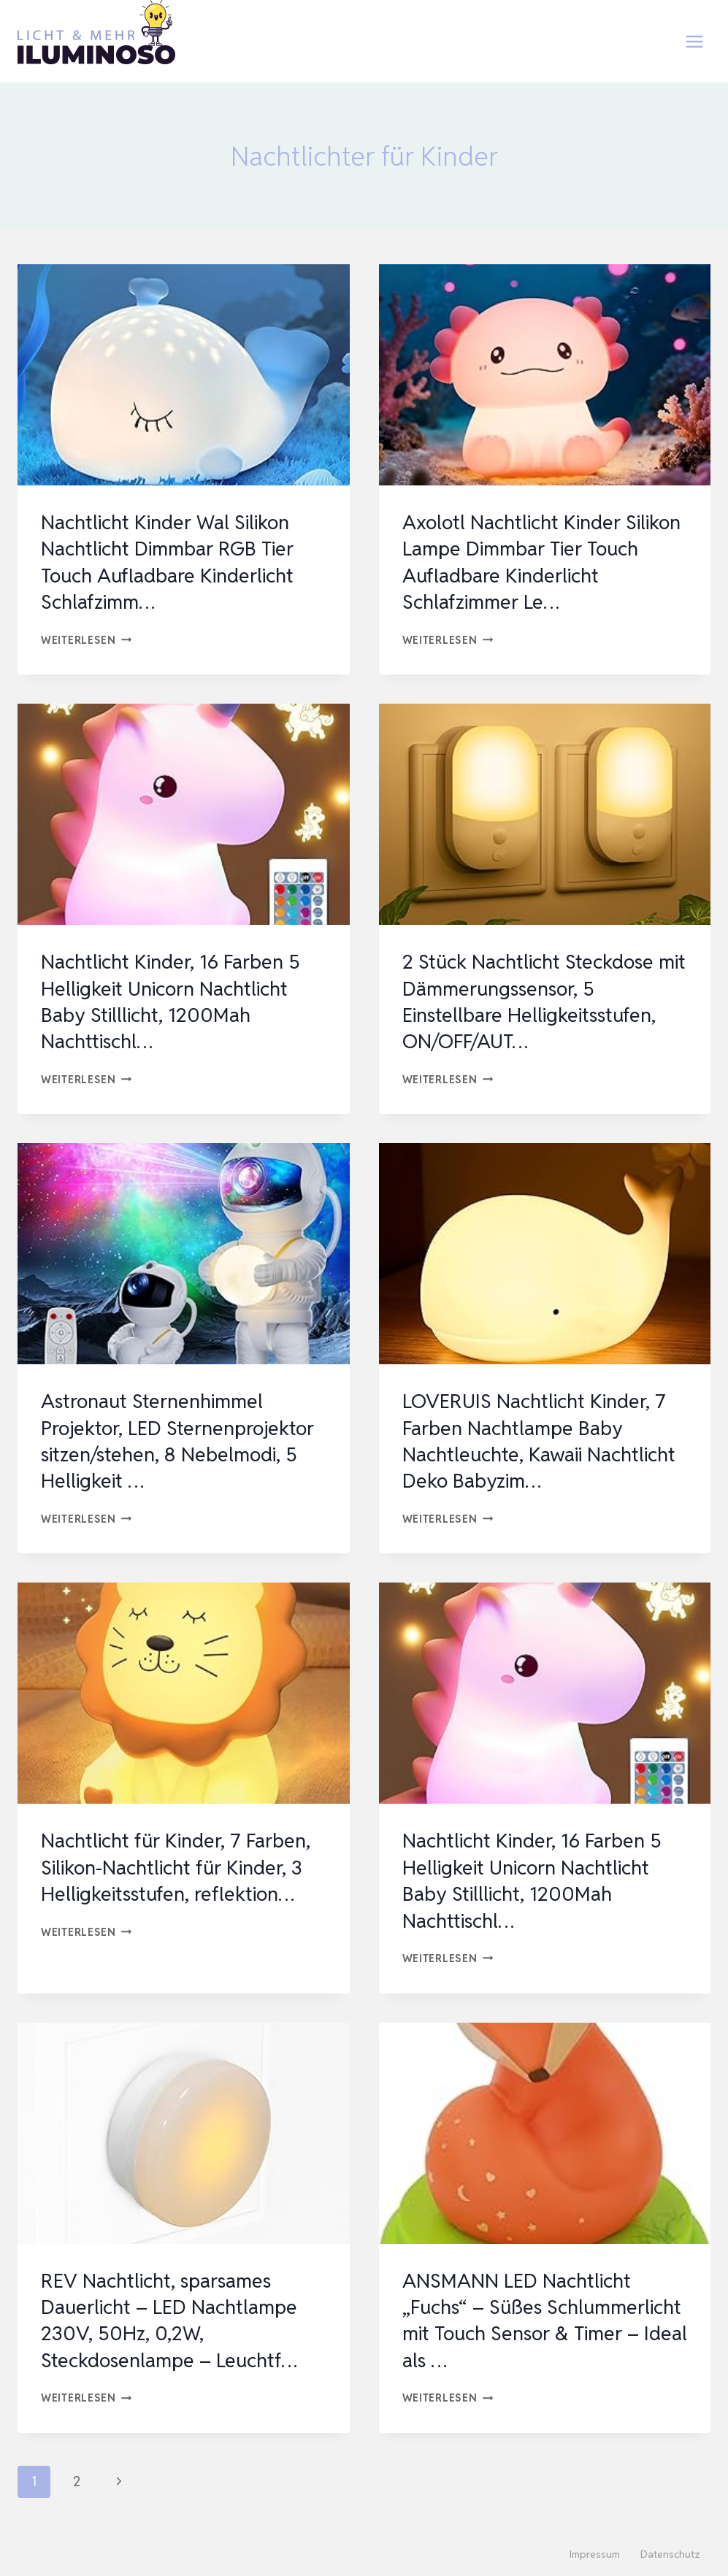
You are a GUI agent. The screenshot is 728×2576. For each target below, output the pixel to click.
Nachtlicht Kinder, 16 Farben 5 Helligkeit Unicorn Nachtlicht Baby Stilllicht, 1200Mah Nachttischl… (176, 1001)
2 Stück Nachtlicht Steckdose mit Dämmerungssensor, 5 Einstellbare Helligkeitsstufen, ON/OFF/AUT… (534, 1001)
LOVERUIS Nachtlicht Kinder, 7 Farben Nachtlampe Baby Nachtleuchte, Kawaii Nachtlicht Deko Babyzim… (540, 1440)
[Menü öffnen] (694, 41)
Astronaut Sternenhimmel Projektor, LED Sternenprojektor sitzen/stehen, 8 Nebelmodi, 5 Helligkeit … (183, 1440)
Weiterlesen (86, 640)
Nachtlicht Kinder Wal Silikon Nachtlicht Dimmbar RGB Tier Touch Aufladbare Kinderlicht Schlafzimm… (173, 562)
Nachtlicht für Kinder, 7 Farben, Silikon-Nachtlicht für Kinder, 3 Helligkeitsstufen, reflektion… (181, 1867)
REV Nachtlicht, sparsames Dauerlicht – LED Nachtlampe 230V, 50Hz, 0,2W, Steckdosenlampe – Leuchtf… (174, 2320)
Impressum (595, 2554)
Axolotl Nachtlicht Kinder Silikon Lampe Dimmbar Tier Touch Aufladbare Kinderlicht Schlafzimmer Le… (534, 562)
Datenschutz (670, 2554)
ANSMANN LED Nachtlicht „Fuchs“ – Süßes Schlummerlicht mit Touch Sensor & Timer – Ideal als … (530, 2320)
